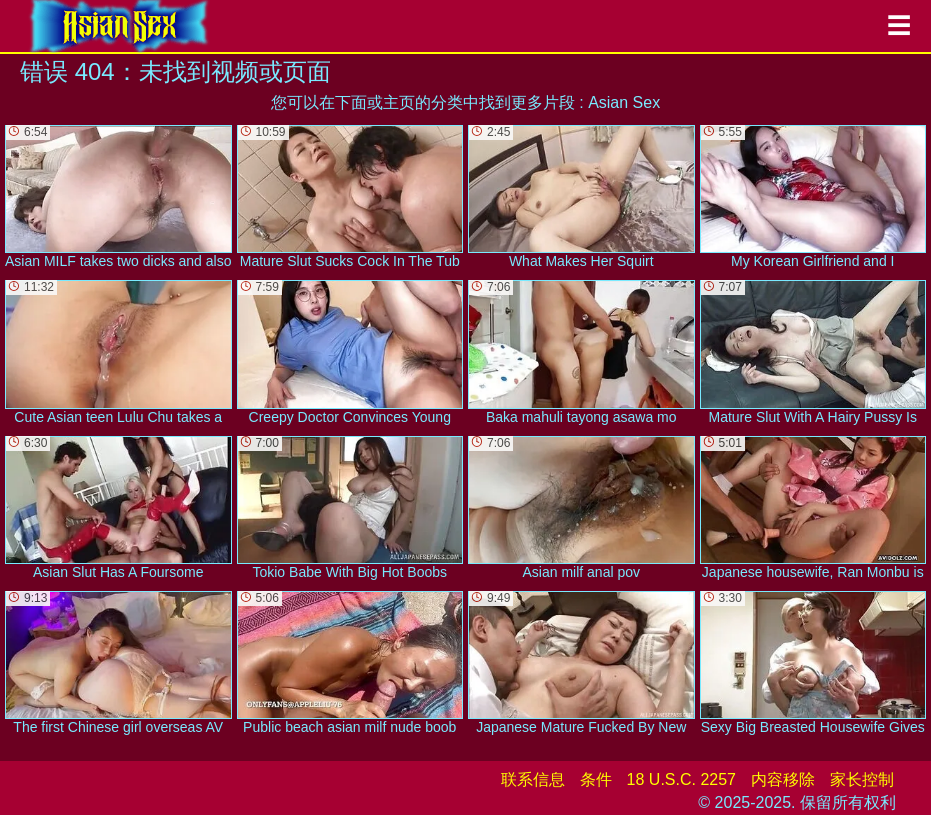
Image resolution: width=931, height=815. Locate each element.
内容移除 (783, 779)
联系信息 (533, 779)
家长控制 (862, 779)
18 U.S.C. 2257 (681, 779)
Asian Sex (624, 102)
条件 (596, 779)
